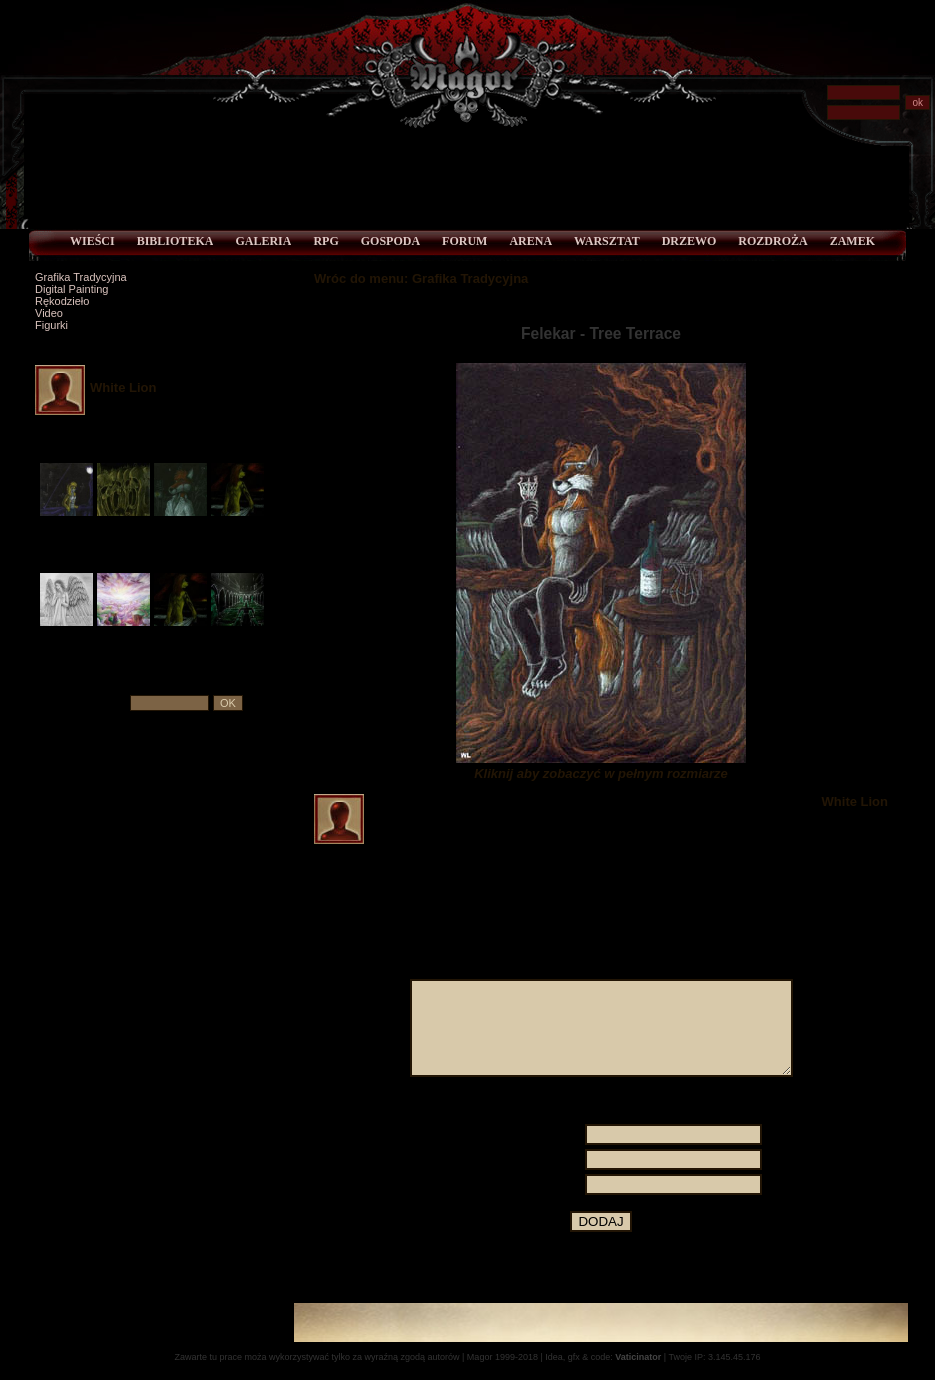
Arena (530, 241)
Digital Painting (71, 289)
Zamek (852, 241)
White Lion (123, 387)
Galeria (263, 241)
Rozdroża (772, 241)
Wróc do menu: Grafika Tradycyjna (421, 278)
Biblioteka (175, 241)
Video (49, 313)
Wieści (92, 241)
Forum (464, 241)
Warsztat (607, 241)
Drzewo (689, 241)
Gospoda (390, 241)
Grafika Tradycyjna (81, 277)
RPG (325, 241)
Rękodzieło (62, 301)
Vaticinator (638, 1375)
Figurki (51, 325)
